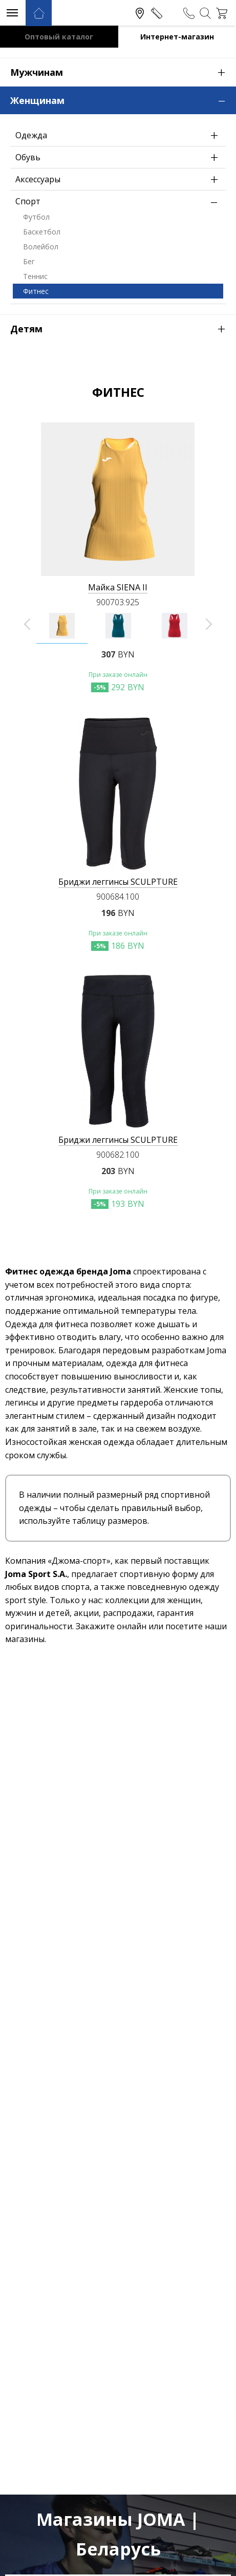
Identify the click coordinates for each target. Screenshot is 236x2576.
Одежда (119, 135)
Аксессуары (119, 179)
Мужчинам (123, 71)
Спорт (119, 201)
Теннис (35, 276)
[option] (62, 626)
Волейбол (40, 246)
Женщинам (123, 99)
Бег (29, 261)
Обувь (119, 157)
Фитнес (36, 291)
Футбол (36, 217)
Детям (123, 328)
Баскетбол (41, 232)
